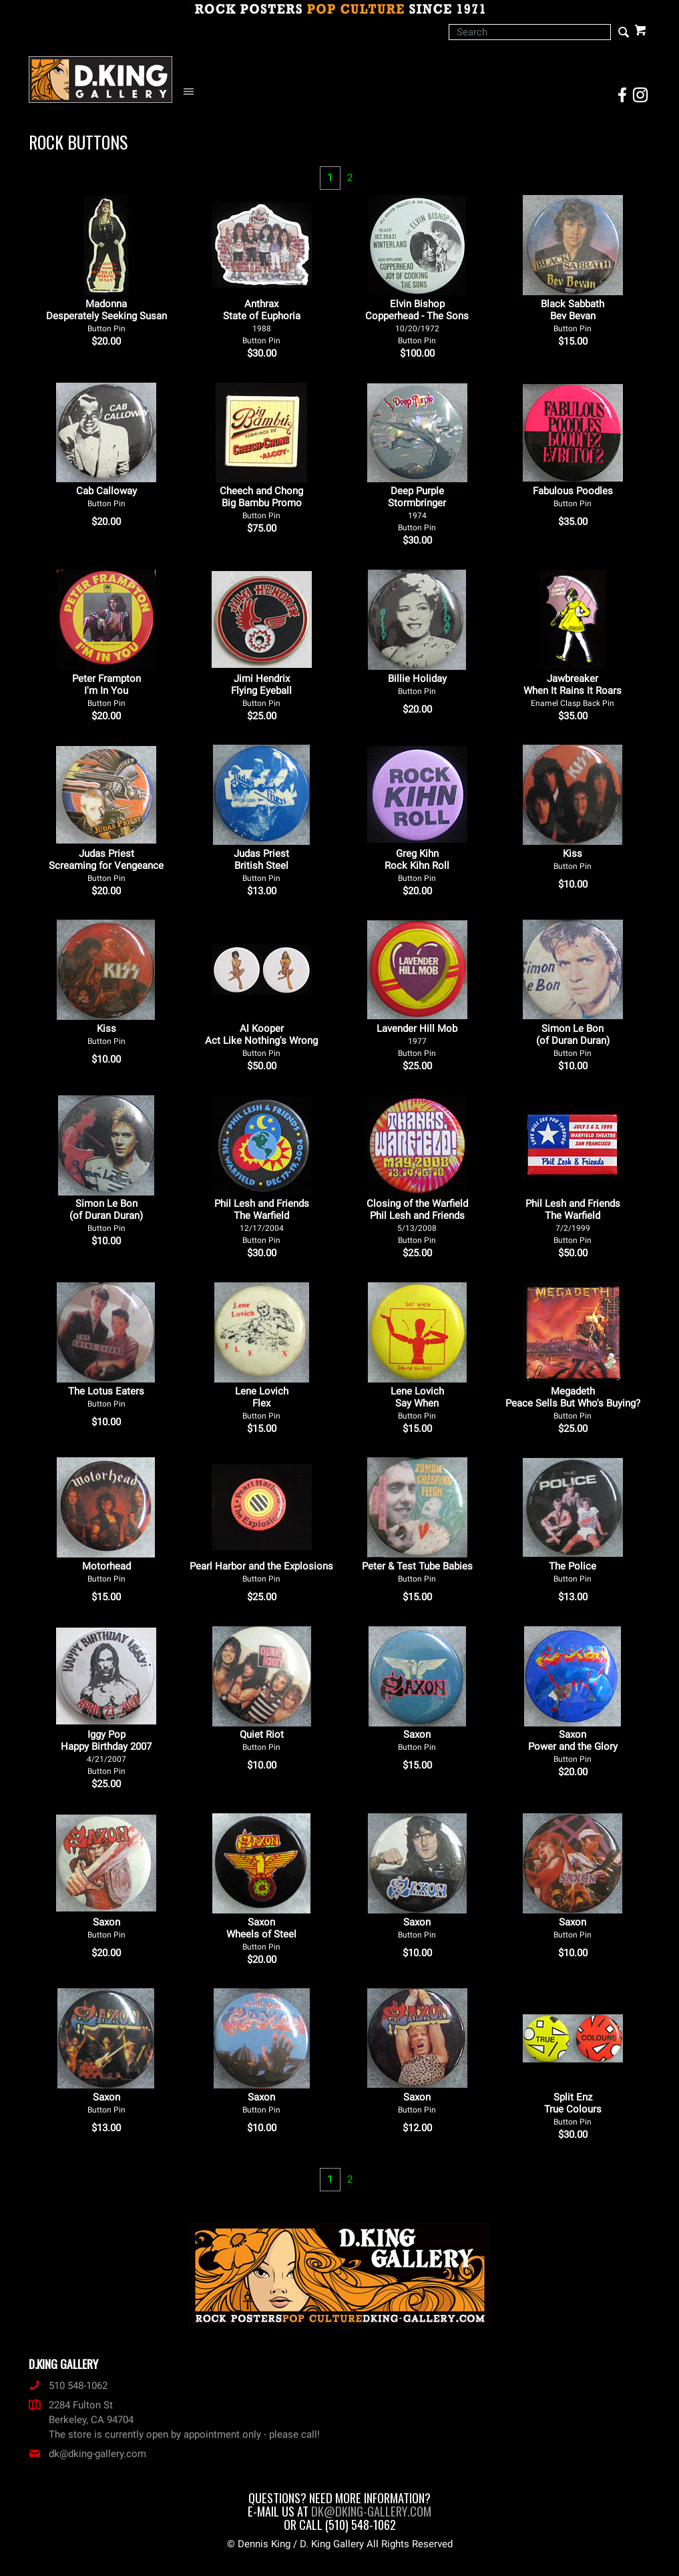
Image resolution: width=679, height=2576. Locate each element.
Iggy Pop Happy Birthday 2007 (106, 1752)
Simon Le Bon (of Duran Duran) (573, 1040)
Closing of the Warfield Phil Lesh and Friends (417, 1221)
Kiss (572, 859)
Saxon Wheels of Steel (261, 1934)
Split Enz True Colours (573, 2109)
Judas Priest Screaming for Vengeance (106, 865)
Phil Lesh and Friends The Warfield (261, 1221)
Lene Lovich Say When (417, 1403)
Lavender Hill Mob (417, 1040)
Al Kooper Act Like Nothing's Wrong (261, 1040)
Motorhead (106, 1572)
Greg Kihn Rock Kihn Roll (417, 865)
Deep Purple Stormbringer (417, 508)
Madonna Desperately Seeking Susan (106, 315)
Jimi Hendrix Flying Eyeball (261, 690)
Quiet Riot (262, 1740)
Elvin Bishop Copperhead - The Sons (417, 321)
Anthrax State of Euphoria (261, 321)
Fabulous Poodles (573, 496)
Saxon (417, 1740)
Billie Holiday (417, 684)
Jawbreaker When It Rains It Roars (572, 690)
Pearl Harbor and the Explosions (261, 1572)
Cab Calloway (106, 496)
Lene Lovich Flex (261, 1403)
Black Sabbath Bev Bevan (572, 315)
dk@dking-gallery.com (87, 2454)
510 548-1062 (68, 2386)
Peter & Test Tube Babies (417, 1572)
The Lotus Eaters (106, 1397)
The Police (572, 1572)
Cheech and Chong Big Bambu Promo (261, 502)
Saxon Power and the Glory (573, 1746)
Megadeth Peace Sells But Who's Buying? (572, 1403)
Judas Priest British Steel (261, 865)
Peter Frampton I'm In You (106, 690)
